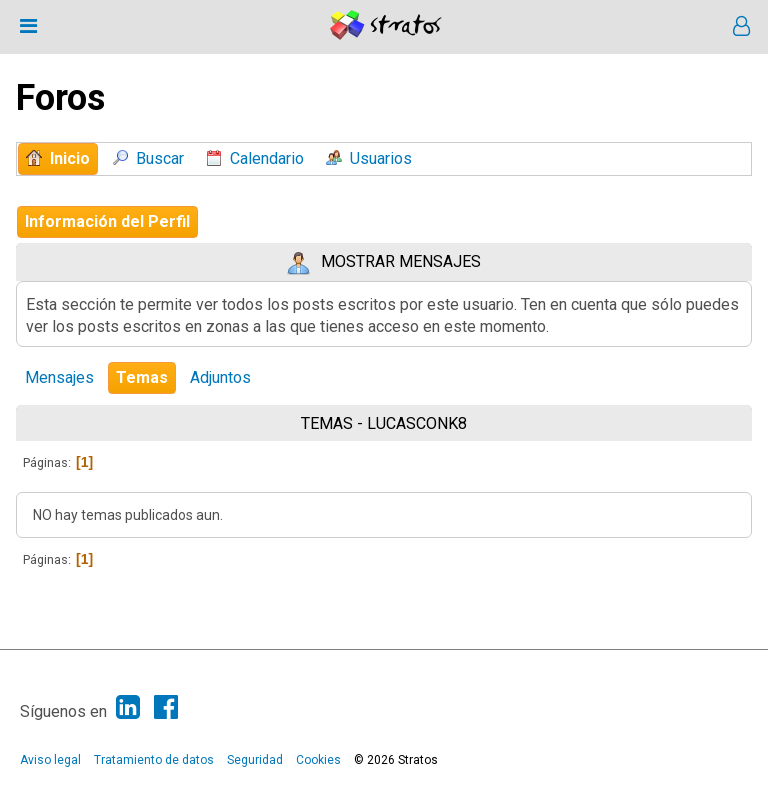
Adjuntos (220, 377)
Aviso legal (50, 760)
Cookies (318, 760)
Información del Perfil (107, 221)
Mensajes (59, 377)
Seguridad (255, 760)
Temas (142, 377)
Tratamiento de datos (154, 760)
